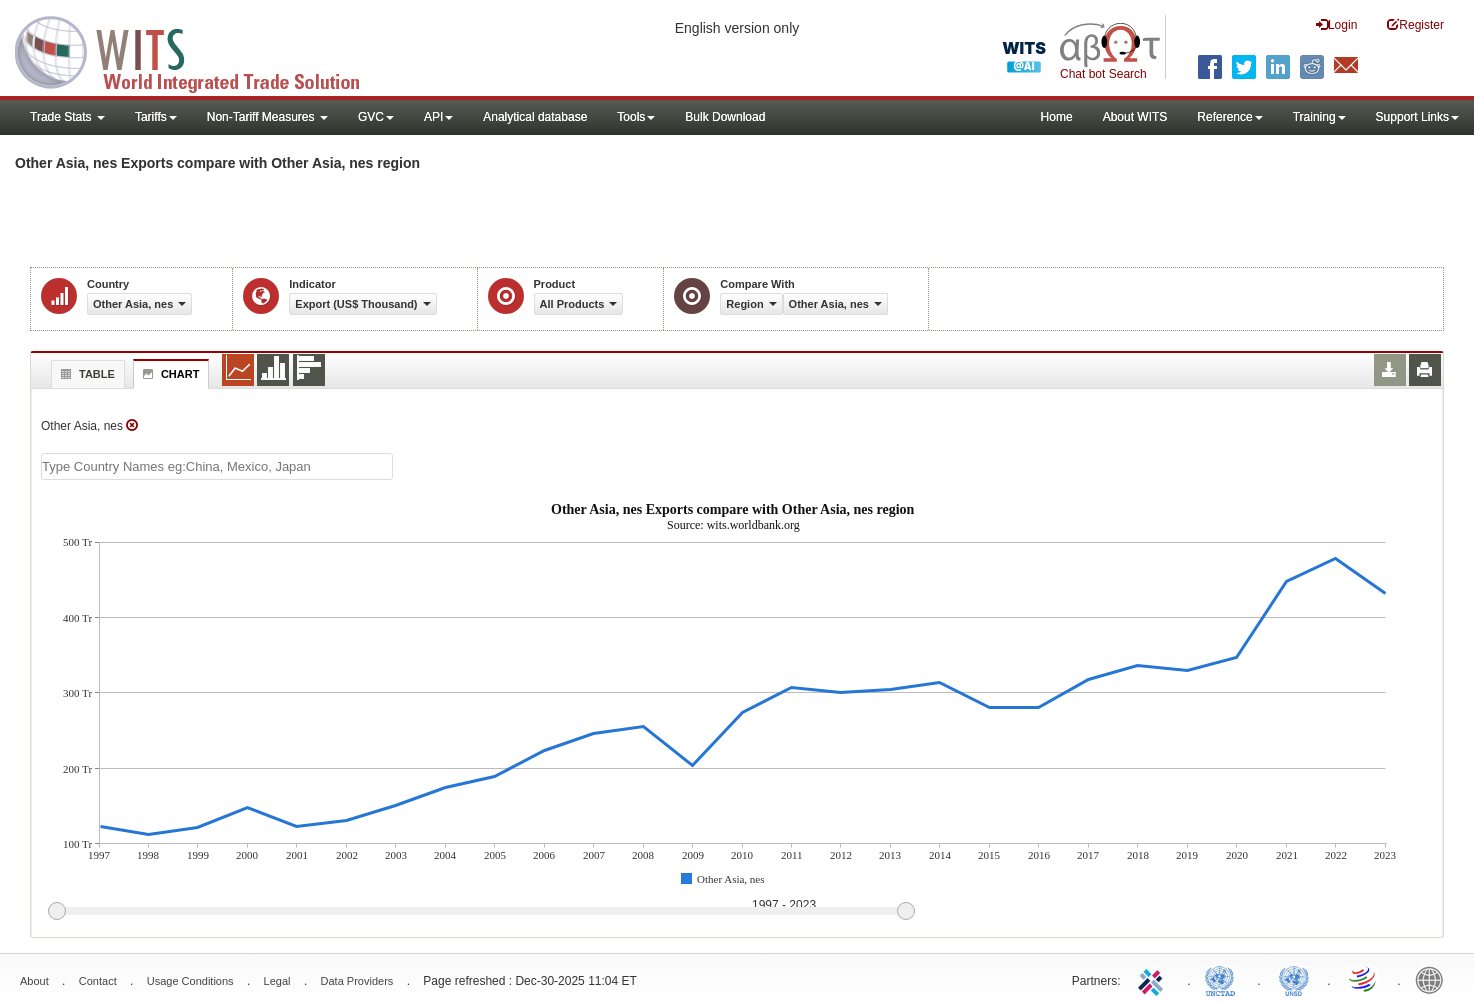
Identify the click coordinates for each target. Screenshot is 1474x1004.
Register (1415, 24)
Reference (1229, 117)
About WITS (1135, 117)
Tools (636, 117)
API (438, 117)
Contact (98, 981)
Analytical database (535, 117)
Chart (169, 374)
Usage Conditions (190, 981)
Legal (277, 981)
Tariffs (156, 117)
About (34, 981)
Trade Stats (67, 117)
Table (85, 374)
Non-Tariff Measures (267, 117)
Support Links (1417, 117)
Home (1057, 117)
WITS (200, 50)
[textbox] (217, 466)
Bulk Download (725, 117)
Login (1336, 24)
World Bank (1434, 979)
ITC (1154, 979)
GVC (376, 117)
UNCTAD (1224, 979)
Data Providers (357, 981)
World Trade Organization (1364, 979)
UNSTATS (1294, 979)
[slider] (481, 912)
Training (1319, 117)
